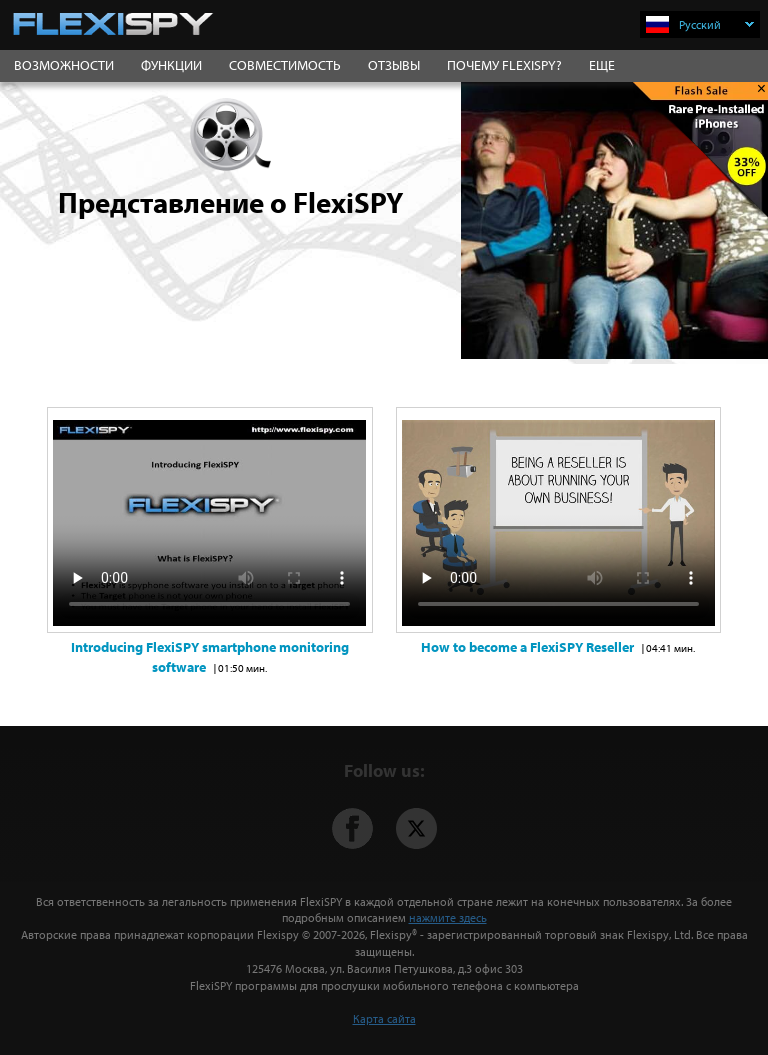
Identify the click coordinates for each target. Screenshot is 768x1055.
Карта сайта (384, 1018)
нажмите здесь (448, 917)
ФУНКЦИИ (171, 65)
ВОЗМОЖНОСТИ (64, 65)
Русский (716, 24)
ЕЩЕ (602, 65)
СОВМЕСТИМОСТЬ (285, 65)
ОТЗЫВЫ (394, 65)
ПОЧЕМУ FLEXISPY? (504, 65)
